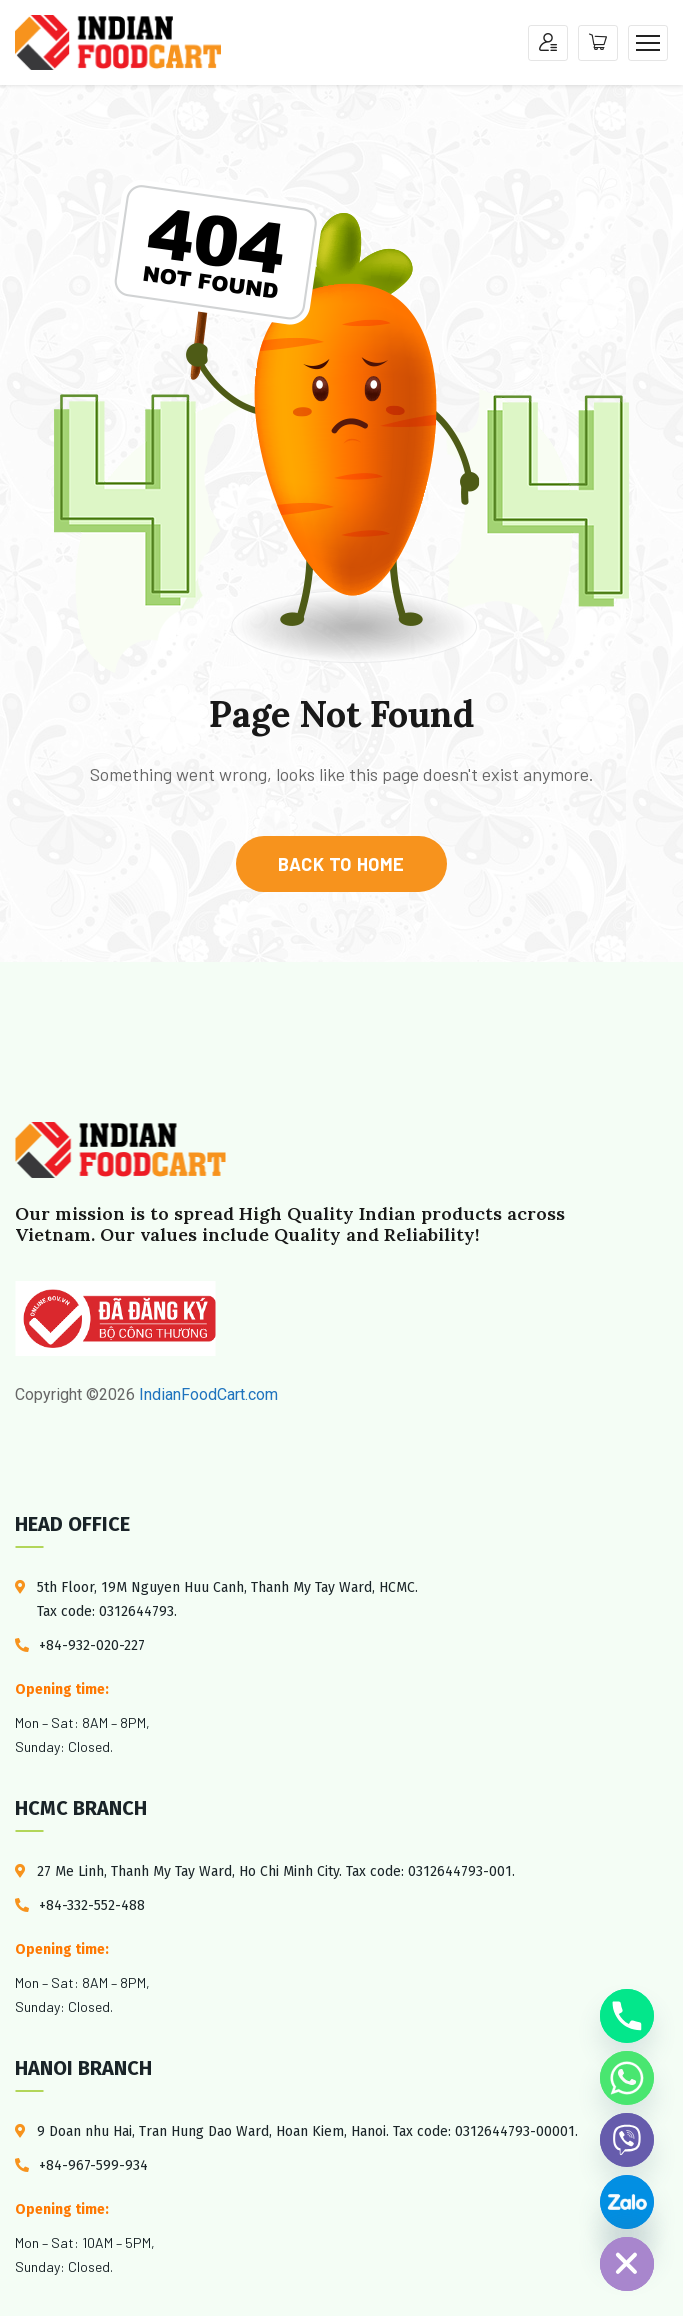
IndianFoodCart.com (206, 1394)
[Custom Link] (627, 2202)
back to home (341, 864)
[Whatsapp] (627, 2078)
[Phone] (627, 2016)
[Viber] (627, 2140)
